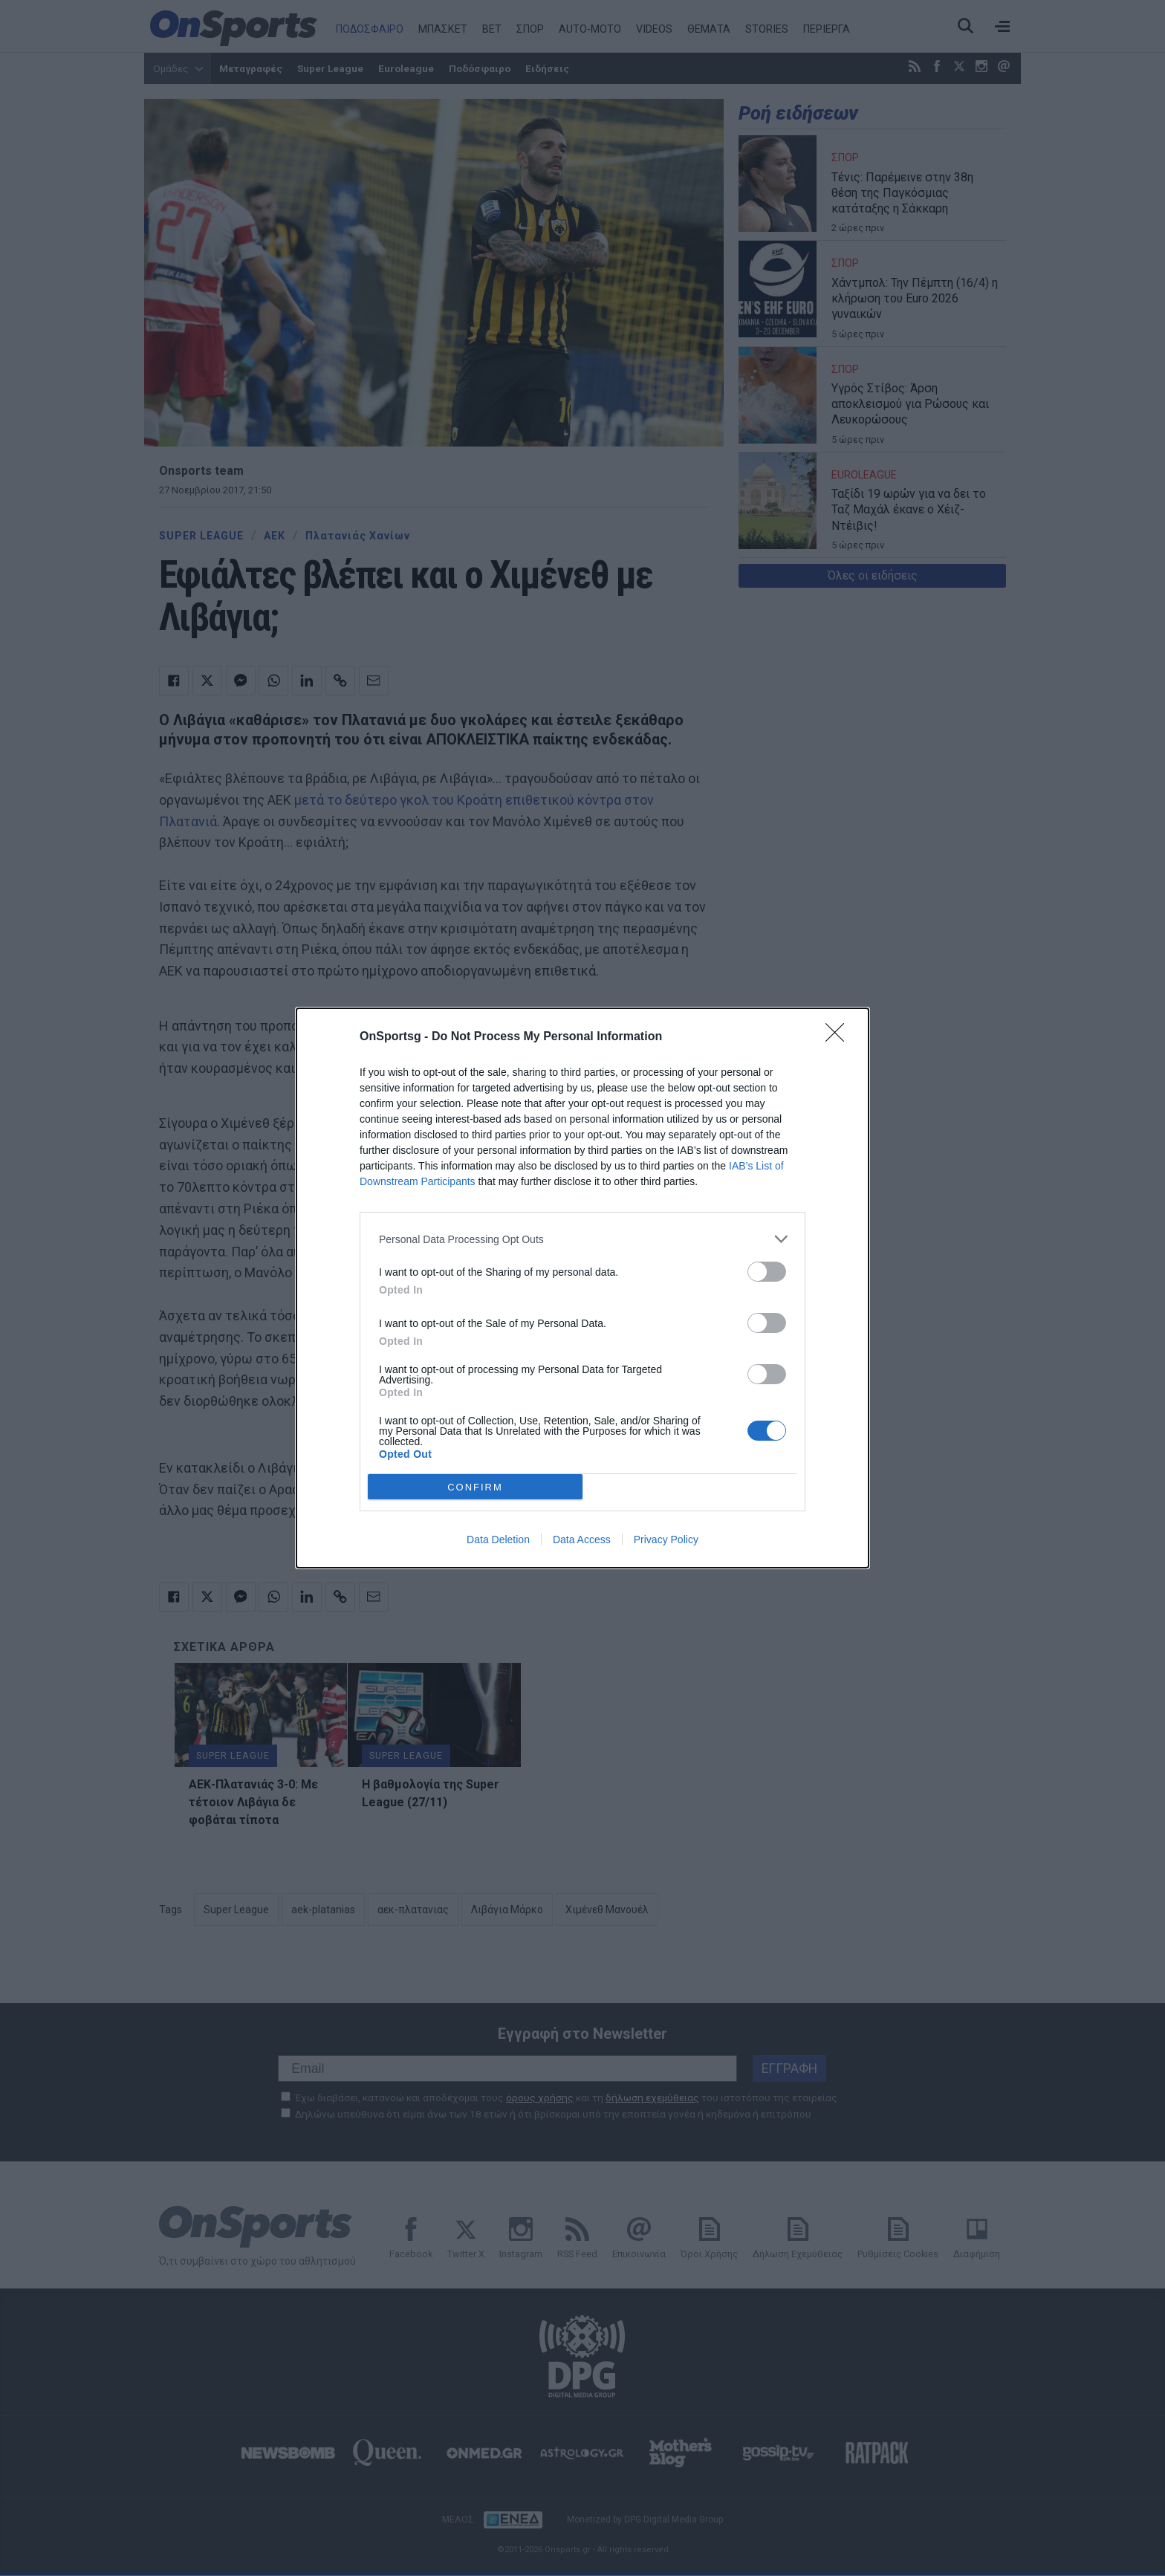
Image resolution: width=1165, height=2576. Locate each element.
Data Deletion (498, 1539)
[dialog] (582, 1288)
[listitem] (582, 1239)
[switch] (766, 1272)
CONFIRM (475, 1487)
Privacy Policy (666, 1539)
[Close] (839, 1037)
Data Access (582, 1539)
